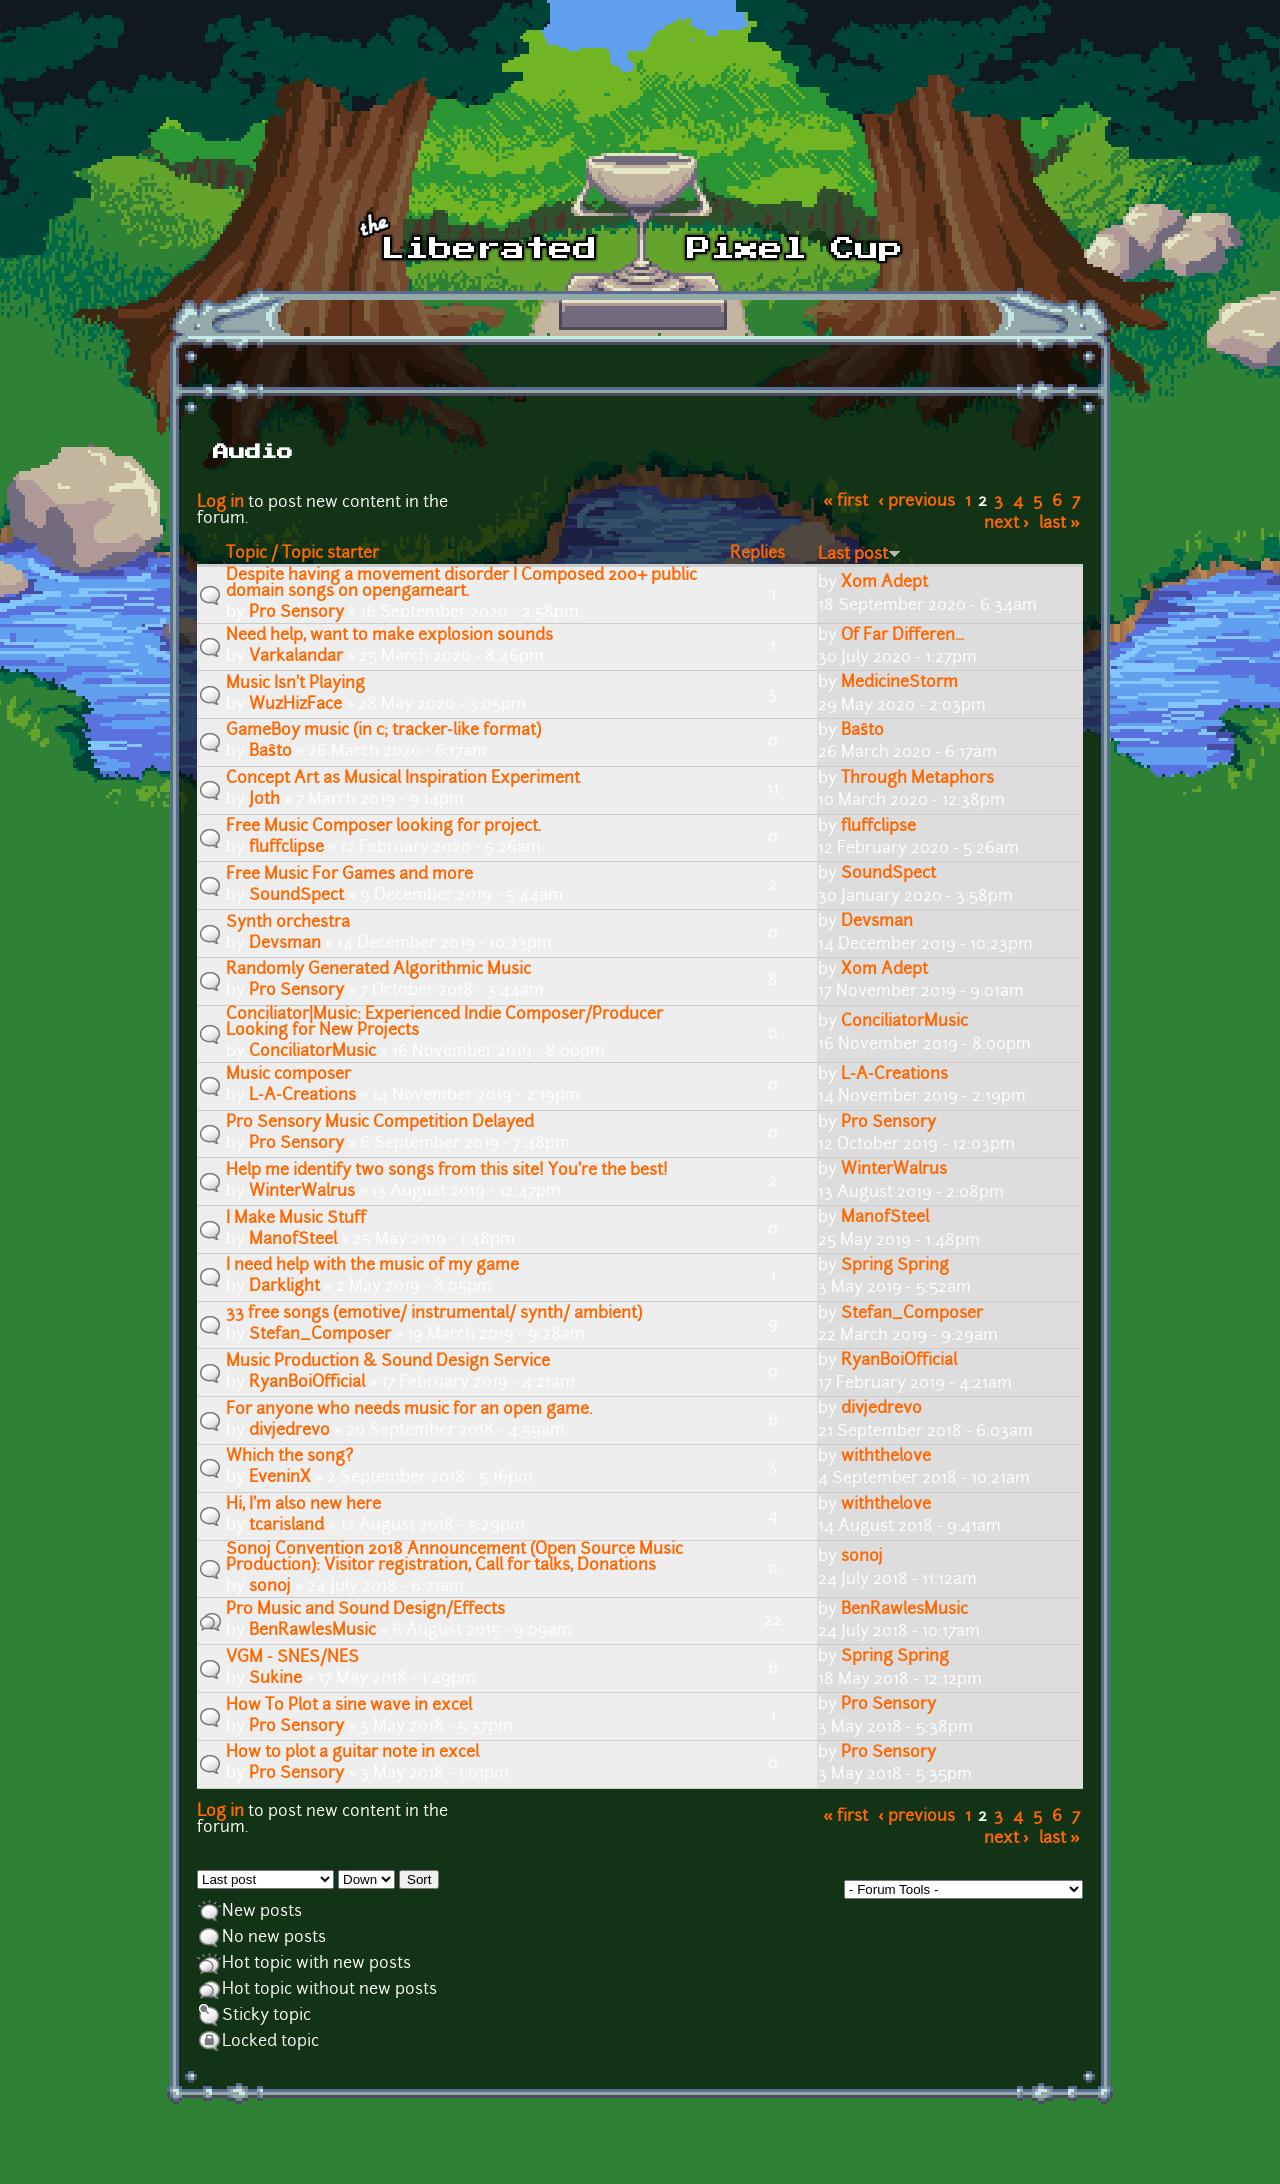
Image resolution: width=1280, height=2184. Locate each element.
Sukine (275, 1679)
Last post (859, 555)
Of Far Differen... (902, 636)
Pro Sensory (296, 613)
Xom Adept (884, 583)
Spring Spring (895, 1266)
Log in (220, 503)
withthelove (886, 1457)
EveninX (280, 1478)
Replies (757, 554)
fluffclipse (286, 848)
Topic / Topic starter (302, 554)
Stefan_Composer (320, 1335)
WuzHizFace (295, 705)
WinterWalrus (302, 1192)
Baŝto (270, 752)
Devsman (285, 944)
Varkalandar (296, 657)
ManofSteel (293, 1240)
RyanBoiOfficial (307, 1383)
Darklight (284, 1287)
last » (1059, 524)
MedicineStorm (899, 683)
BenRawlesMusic (312, 1631)
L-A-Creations (302, 1096)
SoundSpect (296, 896)
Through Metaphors (917, 779)
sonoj (270, 1587)
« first (845, 502)
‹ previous (916, 502)
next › (1006, 524)
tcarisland (286, 1526)
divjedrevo (289, 1431)
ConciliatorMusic (312, 1052)
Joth (264, 800)
